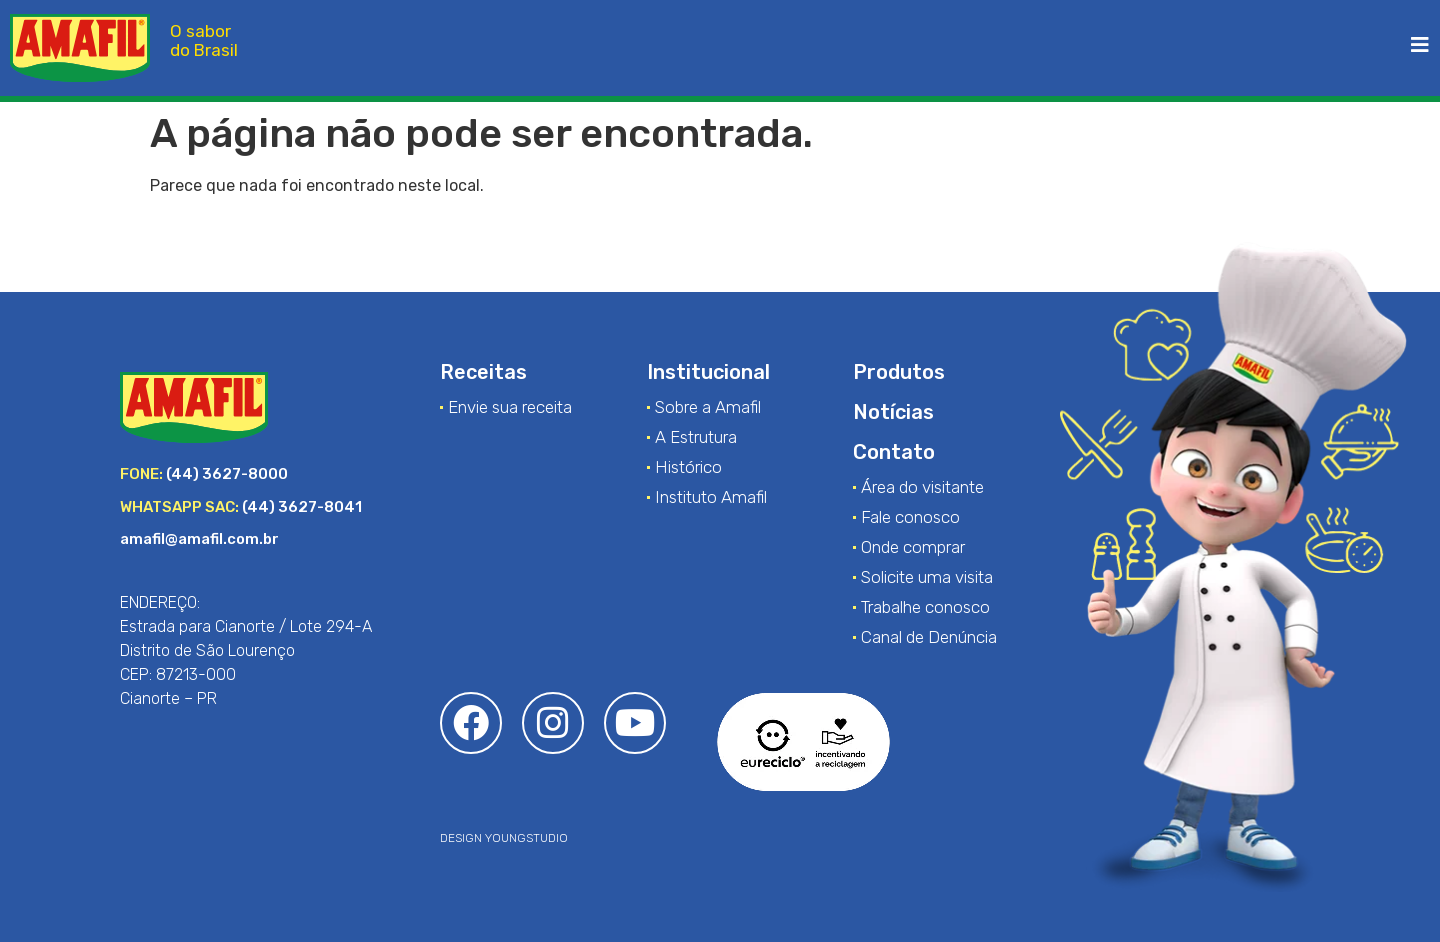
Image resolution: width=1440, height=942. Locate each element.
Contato (894, 452)
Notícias (893, 412)
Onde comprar (913, 547)
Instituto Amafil (711, 497)
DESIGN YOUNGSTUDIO (504, 838)
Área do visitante (922, 487)
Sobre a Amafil (708, 407)
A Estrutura (696, 437)
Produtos (899, 372)
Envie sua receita (510, 407)
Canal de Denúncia (929, 637)
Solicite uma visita (927, 577)
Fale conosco (910, 517)
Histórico (688, 467)
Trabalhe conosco (925, 607)
